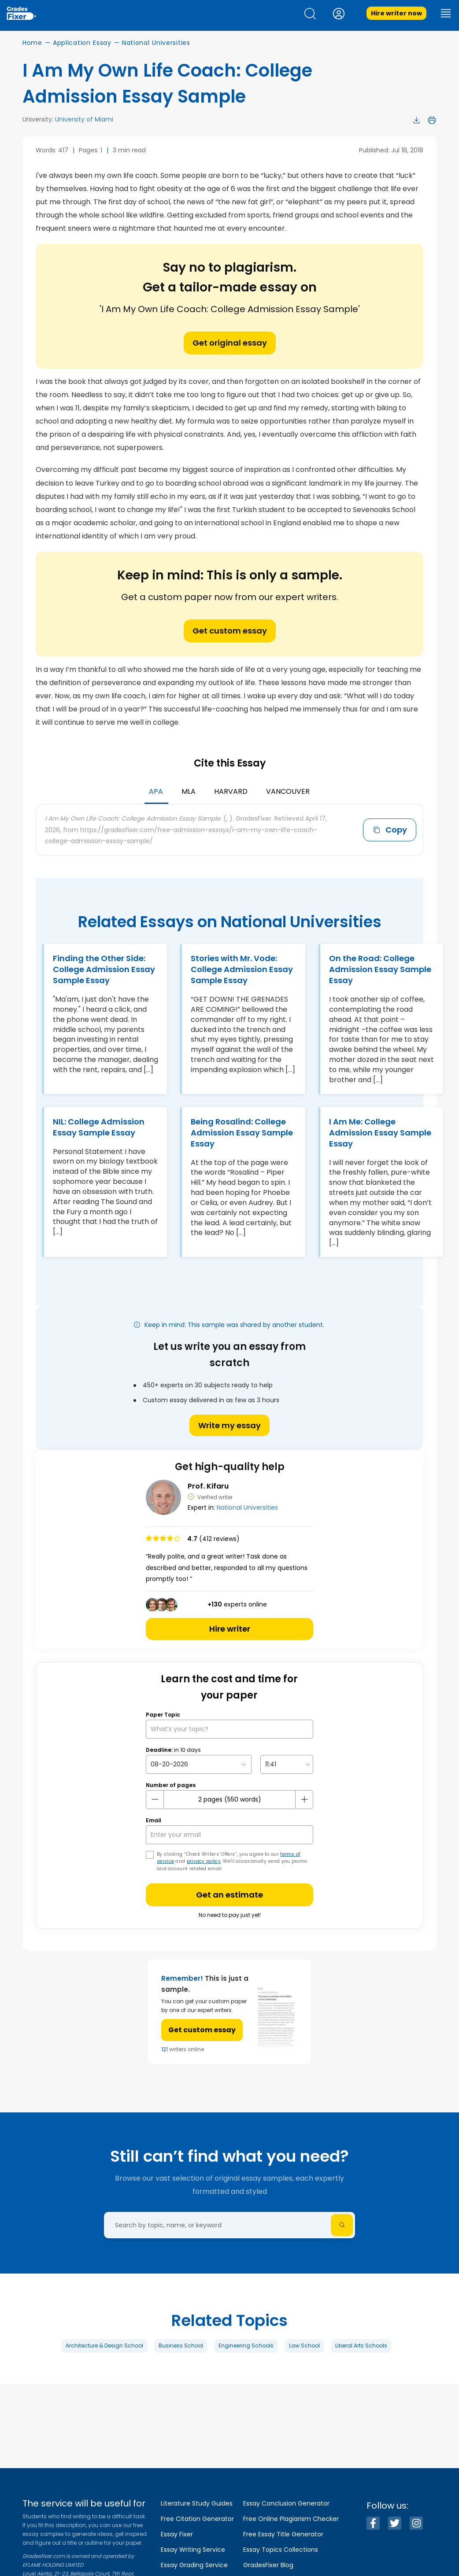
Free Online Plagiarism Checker (291, 2518)
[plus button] (304, 1799)
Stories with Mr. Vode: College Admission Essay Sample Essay (242, 969)
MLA (188, 791)
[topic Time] (286, 1764)
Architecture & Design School (104, 2345)
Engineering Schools (246, 2345)
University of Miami (84, 119)
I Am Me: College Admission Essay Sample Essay (380, 1132)
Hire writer (229, 1628)
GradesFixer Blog (268, 2565)
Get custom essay (229, 630)
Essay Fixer (177, 2534)
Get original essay (229, 342)
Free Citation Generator (197, 2518)
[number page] (229, 1800)
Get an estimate (229, 1894)
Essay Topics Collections (280, 2549)
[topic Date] (199, 1764)
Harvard (231, 791)
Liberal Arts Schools (361, 2345)
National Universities (156, 42)
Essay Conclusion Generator (286, 2503)
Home (32, 42)
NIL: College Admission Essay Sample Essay (98, 1127)
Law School (304, 2345)
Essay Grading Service (194, 2565)
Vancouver (288, 791)
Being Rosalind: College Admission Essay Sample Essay (242, 1132)
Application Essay (82, 42)
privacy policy (204, 1861)
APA (156, 791)
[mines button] (155, 1799)
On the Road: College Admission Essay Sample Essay (380, 969)
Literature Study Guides (197, 2503)
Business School (181, 2345)
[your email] (229, 1834)
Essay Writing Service (193, 2549)
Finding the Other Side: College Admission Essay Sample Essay (104, 969)
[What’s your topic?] (229, 1729)
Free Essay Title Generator (283, 2534)
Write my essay (229, 1425)
